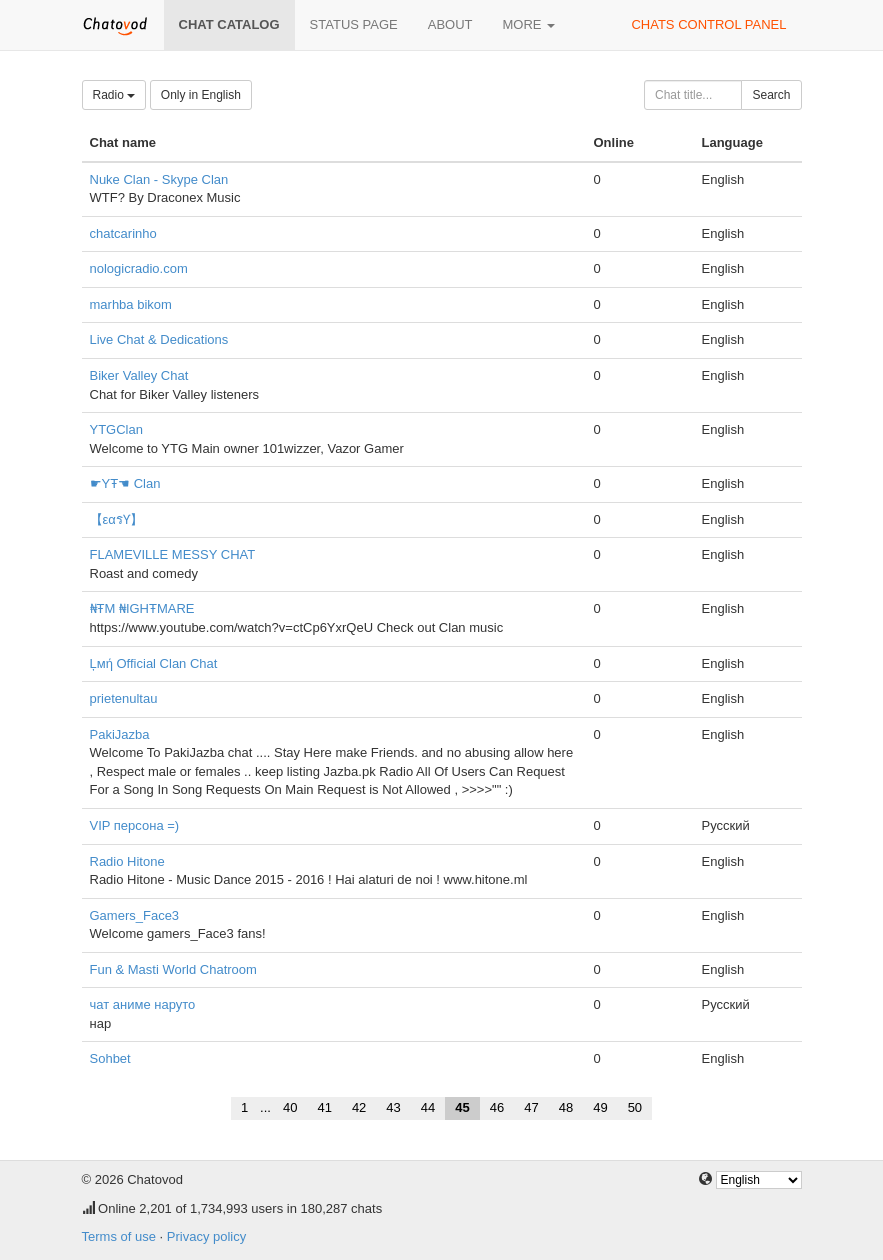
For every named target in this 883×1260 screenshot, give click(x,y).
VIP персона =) (135, 825)
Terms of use (119, 1236)
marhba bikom (131, 304)
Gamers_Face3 (135, 915)
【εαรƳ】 (116, 519)
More (529, 24)
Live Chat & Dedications (159, 339)
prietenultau (124, 698)
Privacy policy (206, 1236)
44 (428, 1107)
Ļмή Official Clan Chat (154, 663)
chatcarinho (123, 233)
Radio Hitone (127, 861)
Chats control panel (708, 24)
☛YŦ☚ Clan (125, 483)
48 (566, 1107)
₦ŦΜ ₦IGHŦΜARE (142, 608)
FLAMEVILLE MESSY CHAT (173, 554)
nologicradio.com (139, 268)
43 (393, 1107)
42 (359, 1107)
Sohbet (110, 1058)
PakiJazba (120, 734)
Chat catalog (229, 24)
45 (462, 1107)
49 (600, 1107)
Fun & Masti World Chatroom (173, 969)
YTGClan (116, 429)
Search (771, 95)
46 (497, 1107)
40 (290, 1107)
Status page (354, 24)
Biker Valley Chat (139, 375)
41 (324, 1107)
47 (531, 1107)
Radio (114, 95)
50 (635, 1107)
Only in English (201, 95)
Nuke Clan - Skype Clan (159, 179)
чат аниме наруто (143, 1004)
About (450, 24)
